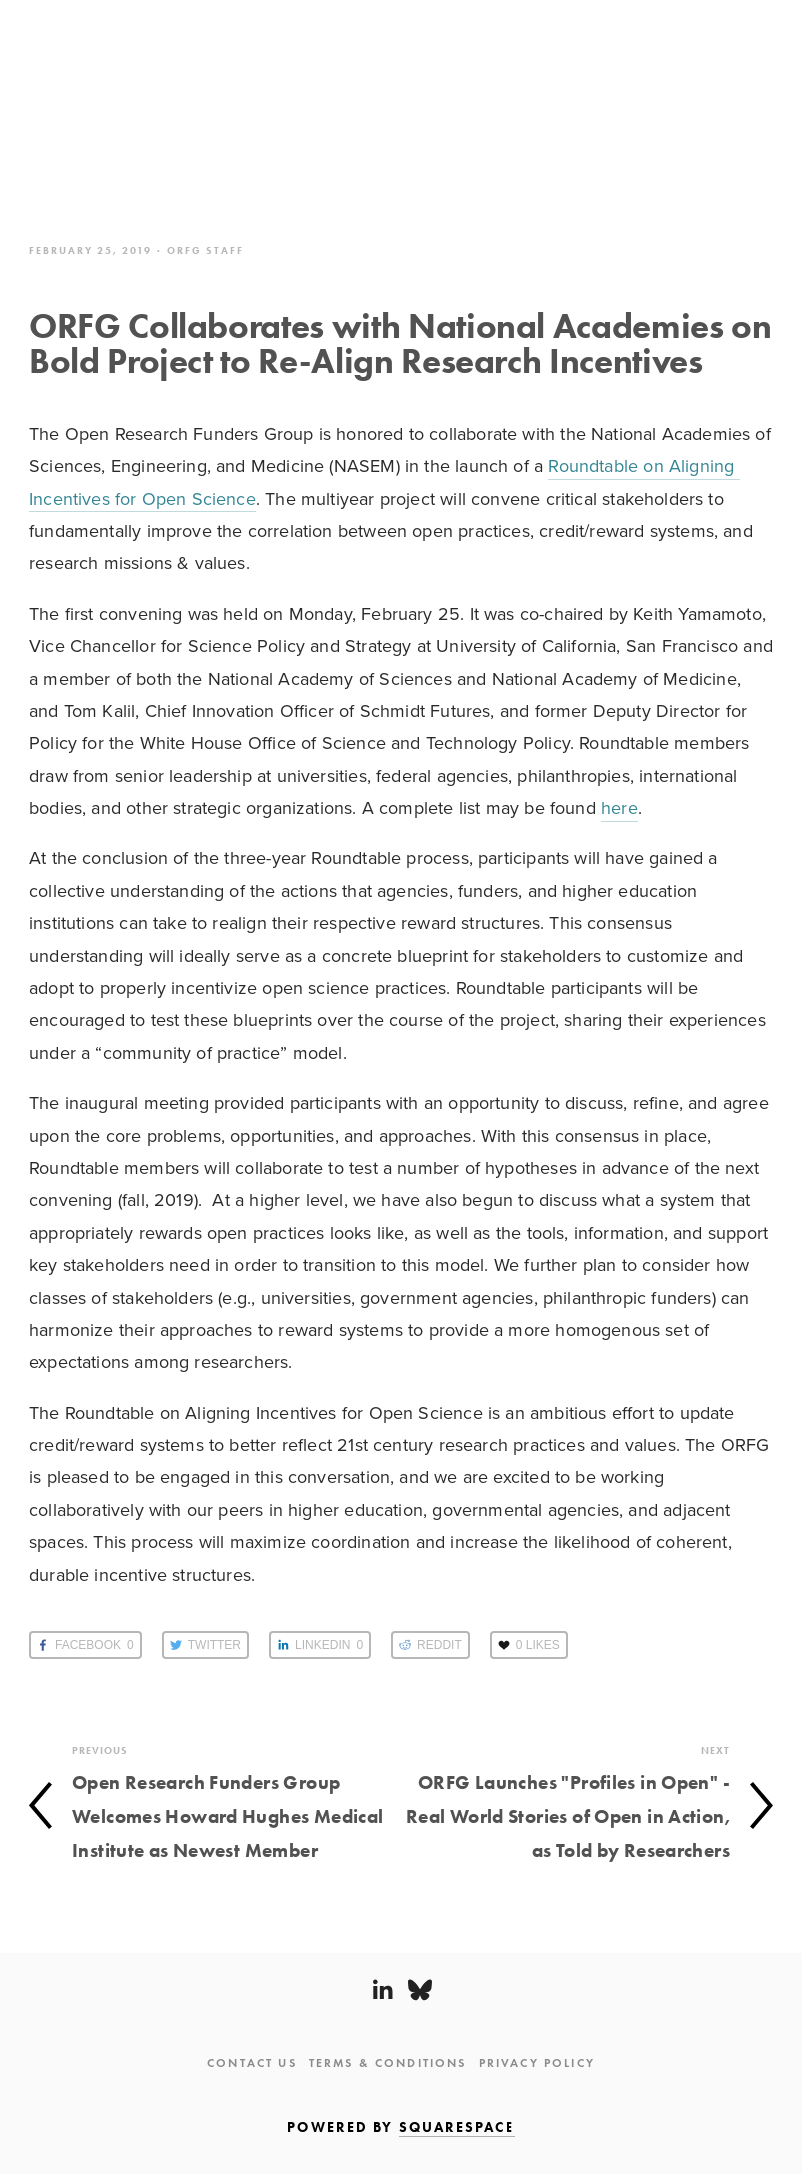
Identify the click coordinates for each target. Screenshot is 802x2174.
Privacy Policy (537, 2062)
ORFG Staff (205, 250)
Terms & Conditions (388, 2062)
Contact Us (252, 2062)
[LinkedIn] (382, 1990)
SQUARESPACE (457, 2127)
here (619, 807)
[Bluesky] (420, 1990)
